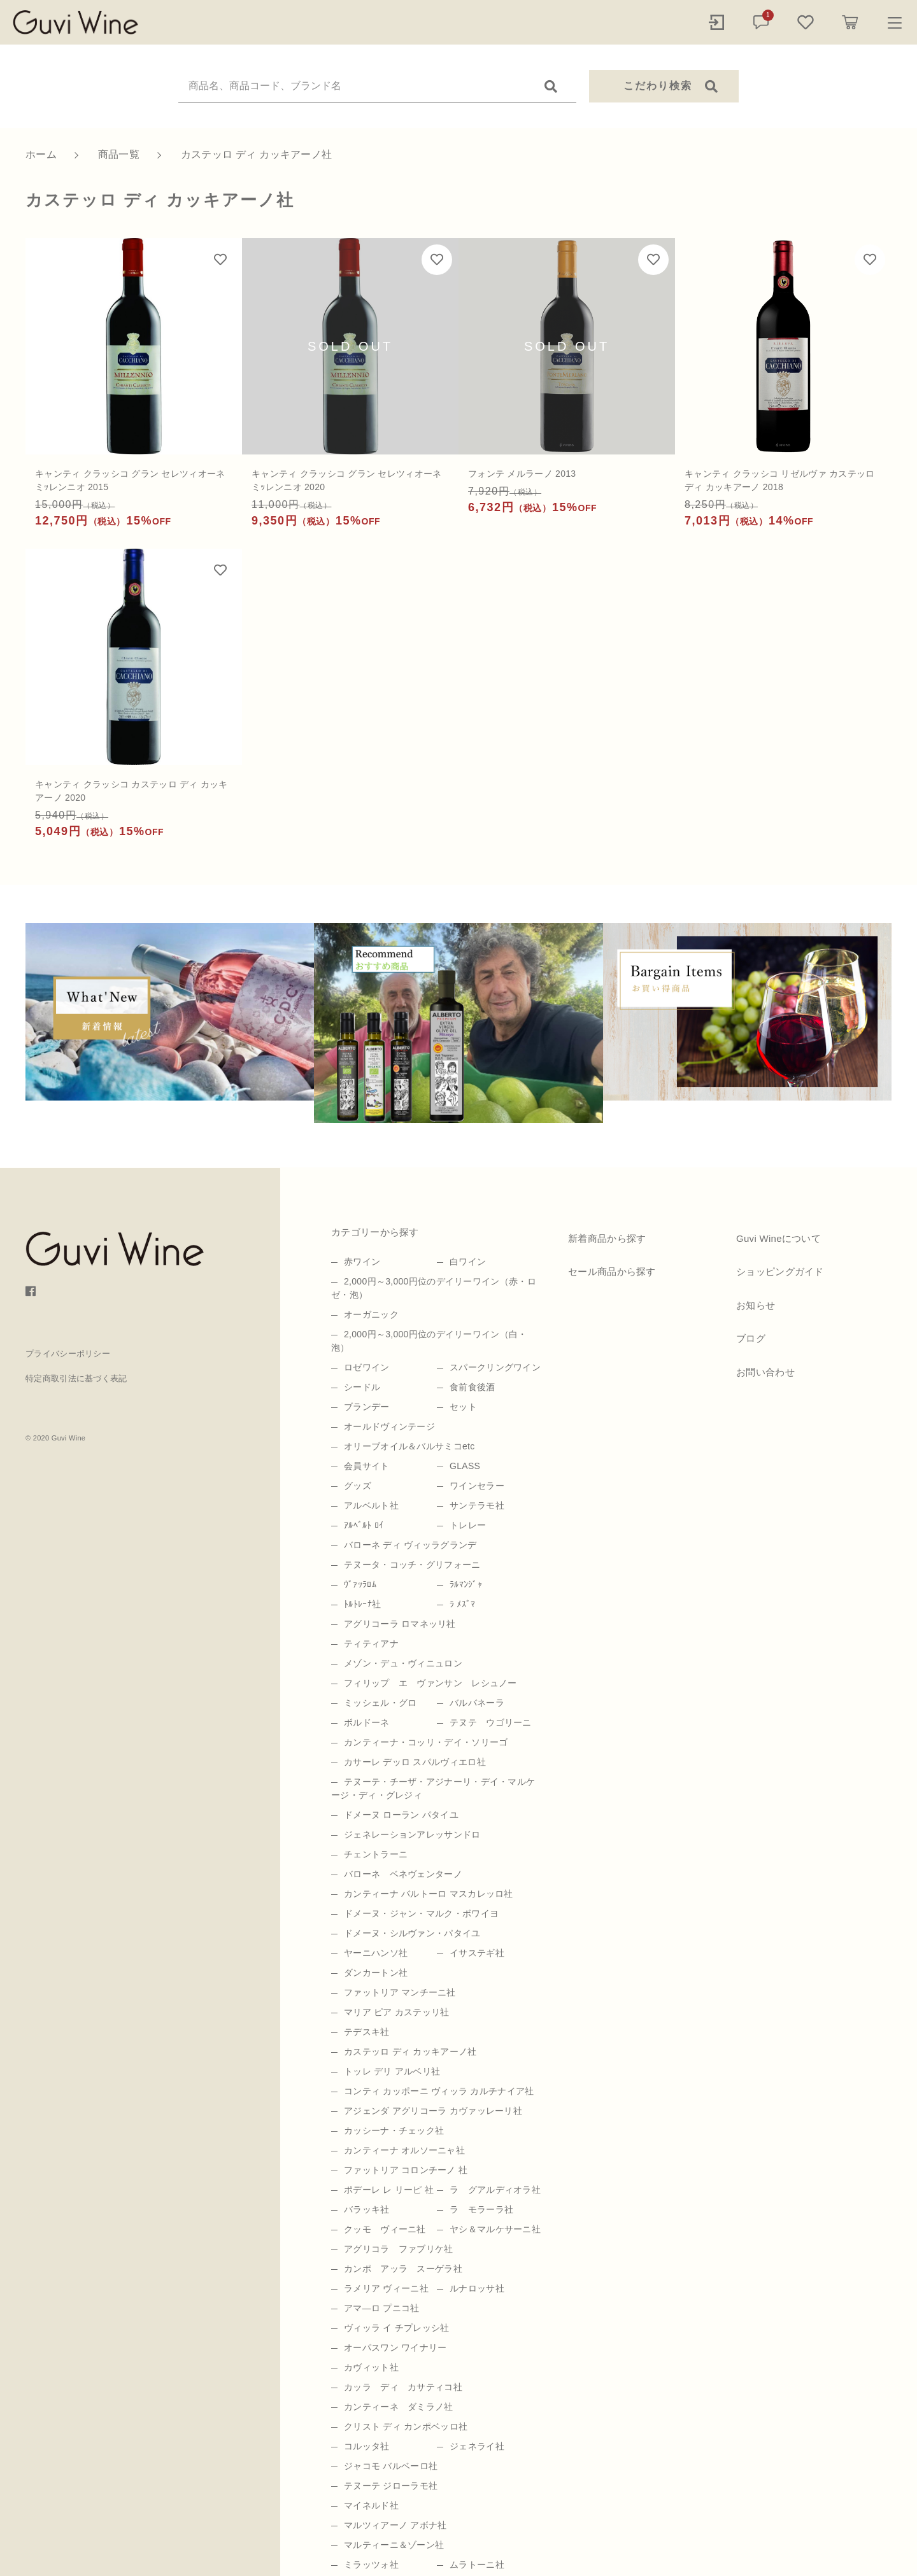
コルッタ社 (367, 2446)
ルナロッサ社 (477, 2288)
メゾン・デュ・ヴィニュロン (403, 1663)
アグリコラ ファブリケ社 (398, 2249)
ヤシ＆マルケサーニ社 (495, 2229)
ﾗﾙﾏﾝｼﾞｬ (466, 1584)
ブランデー (367, 1407)
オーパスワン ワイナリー (395, 2347)
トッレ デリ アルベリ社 (392, 2071)
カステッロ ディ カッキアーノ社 (410, 2051)
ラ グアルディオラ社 (495, 2190)
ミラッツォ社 (371, 2564)
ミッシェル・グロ (380, 1703)
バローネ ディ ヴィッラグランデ (410, 1545)
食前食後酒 (472, 1387)
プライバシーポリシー (67, 1353)
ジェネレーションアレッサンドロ (412, 1834)
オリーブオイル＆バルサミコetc (409, 1446)
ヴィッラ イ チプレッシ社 (397, 2328)
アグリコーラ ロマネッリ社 (400, 1624)
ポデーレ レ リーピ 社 (389, 2190)
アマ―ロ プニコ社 (382, 2308)
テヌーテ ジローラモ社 (390, 2486)
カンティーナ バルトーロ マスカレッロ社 (428, 1894)
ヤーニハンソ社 (376, 1953)
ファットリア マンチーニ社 (400, 1992)
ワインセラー (477, 1486)
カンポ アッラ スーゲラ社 (403, 2268)
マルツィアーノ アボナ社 (395, 2525)
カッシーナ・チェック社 (394, 2130)
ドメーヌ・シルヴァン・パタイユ (412, 1933)
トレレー (468, 1525)
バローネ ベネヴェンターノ (403, 1874)
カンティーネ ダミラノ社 (398, 2407)
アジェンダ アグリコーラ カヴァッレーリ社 (433, 2111)
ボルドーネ (367, 1722)
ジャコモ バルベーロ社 (390, 2466)
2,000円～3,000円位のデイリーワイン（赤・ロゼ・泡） (433, 1288)
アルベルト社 (371, 1505)
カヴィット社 (371, 2367)
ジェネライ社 (477, 2446)
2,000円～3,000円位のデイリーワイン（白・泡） (429, 1341)
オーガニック (371, 1314)
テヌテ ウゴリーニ (491, 1722)
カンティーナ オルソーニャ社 (404, 2150)
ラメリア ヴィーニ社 (386, 2288)
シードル (362, 1387)
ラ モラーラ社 (481, 2209)
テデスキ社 (367, 2032)
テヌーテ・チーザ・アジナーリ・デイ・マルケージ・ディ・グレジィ (433, 1788)
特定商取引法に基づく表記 (76, 1378)
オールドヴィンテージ (389, 1426)
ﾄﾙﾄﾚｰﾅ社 (362, 1604)
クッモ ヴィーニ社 (385, 2229)
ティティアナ (371, 1643)
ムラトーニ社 (477, 2564)
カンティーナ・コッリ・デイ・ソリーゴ (426, 1742)
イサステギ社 (477, 1953)
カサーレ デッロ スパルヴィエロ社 (415, 1762)
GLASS (465, 1466)
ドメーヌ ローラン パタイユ (401, 1815)
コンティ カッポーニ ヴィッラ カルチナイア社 (439, 2091)
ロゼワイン (367, 1367)
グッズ (357, 1486)
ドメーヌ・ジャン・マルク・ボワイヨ (421, 1913)
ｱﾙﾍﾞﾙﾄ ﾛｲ (363, 1525)
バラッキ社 (367, 2209)
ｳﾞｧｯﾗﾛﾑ (360, 1584)
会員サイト (367, 1466)
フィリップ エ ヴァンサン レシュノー (430, 1683)
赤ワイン (362, 1261)
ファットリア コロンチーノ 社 (405, 2170)
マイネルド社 (371, 2505)
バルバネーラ (477, 1703)
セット (463, 1407)
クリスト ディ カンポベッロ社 (405, 2426)
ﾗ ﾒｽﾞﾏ (462, 1604)
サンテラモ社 (477, 1505)
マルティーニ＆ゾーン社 (394, 2545)
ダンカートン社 (376, 1972)
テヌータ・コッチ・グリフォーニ (412, 1564)
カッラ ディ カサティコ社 (403, 2387)
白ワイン (468, 1261)
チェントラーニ (376, 1854)
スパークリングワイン (495, 1367)
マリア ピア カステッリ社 (397, 2012)
